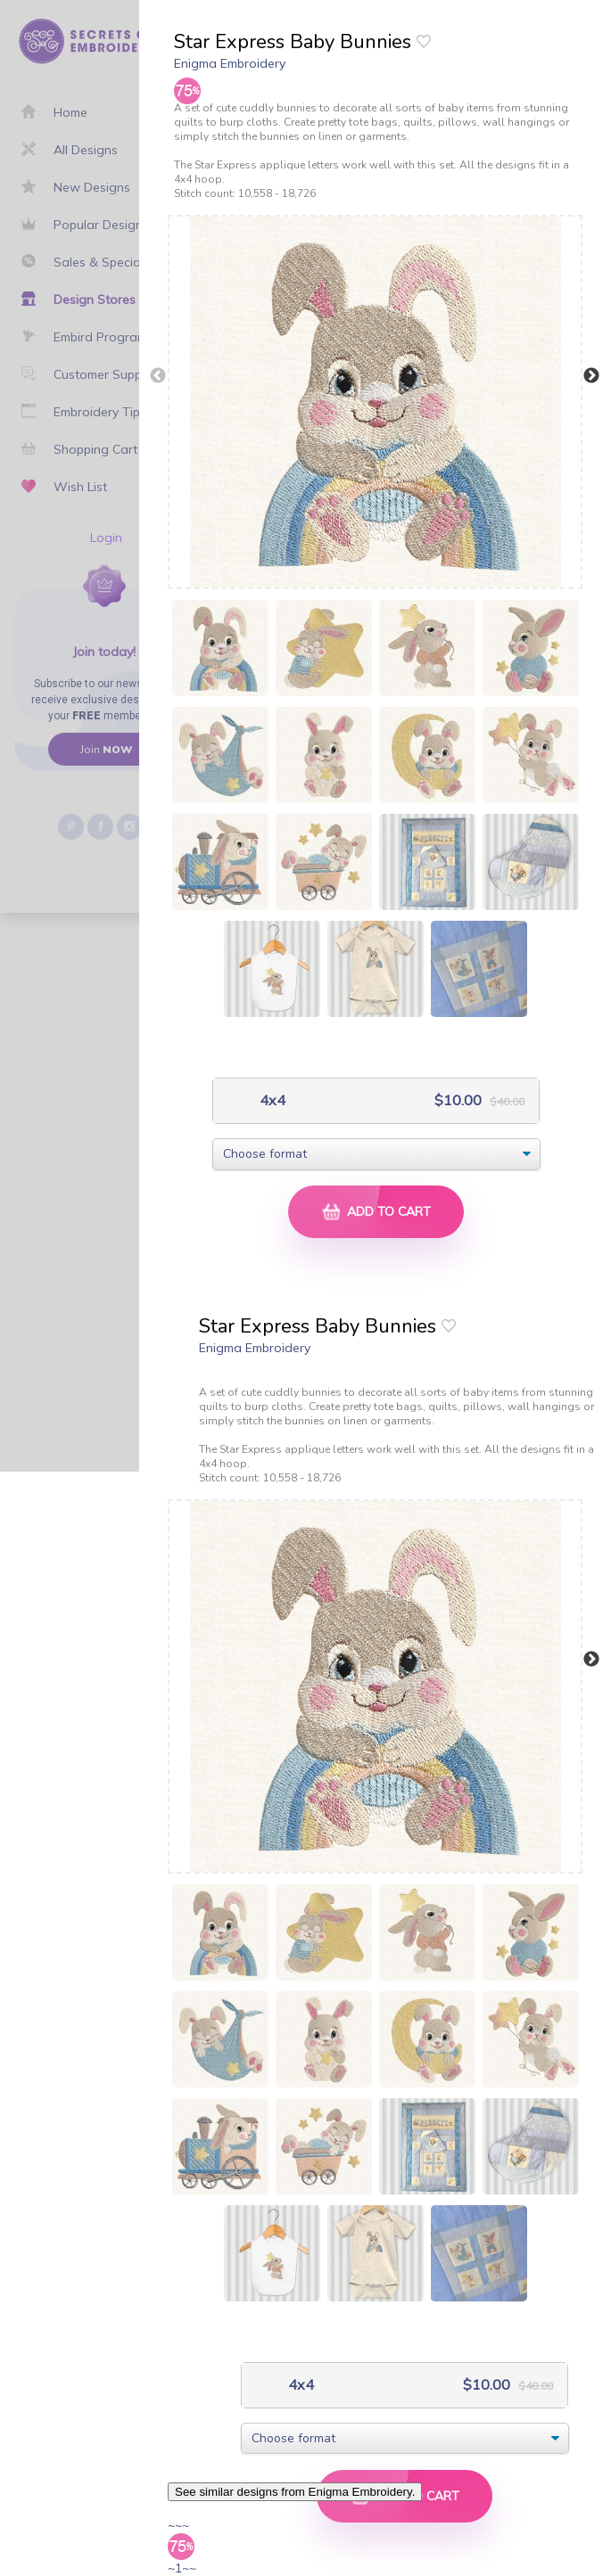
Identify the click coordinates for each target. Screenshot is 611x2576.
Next (591, 376)
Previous (158, 376)
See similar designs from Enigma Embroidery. (295, 2491)
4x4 (270, 1100)
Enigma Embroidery (229, 63)
